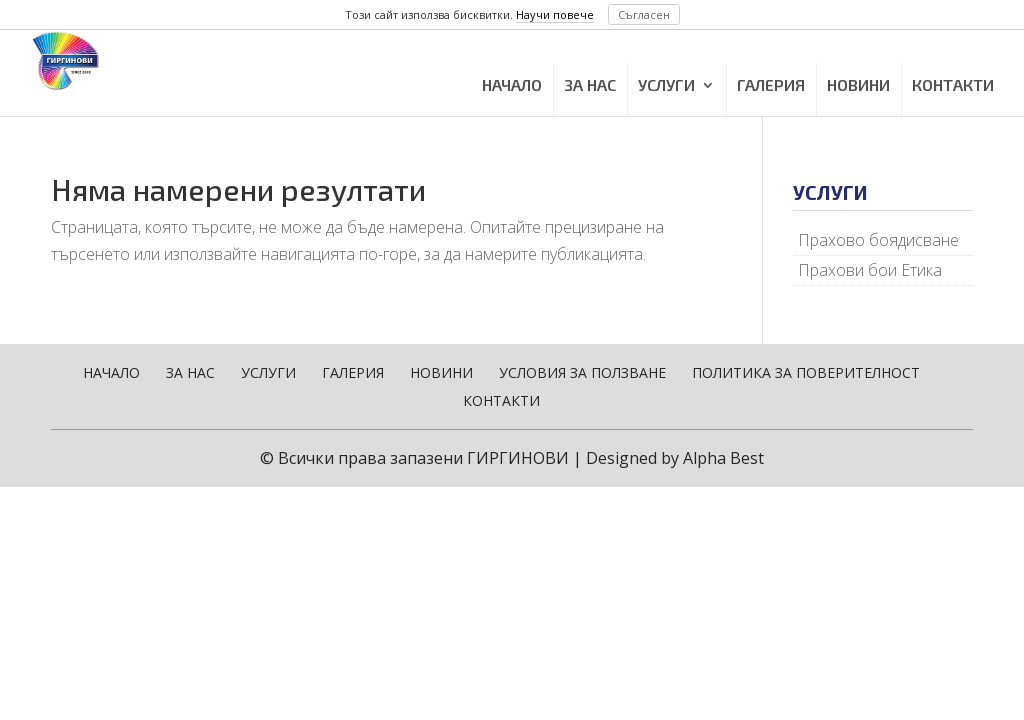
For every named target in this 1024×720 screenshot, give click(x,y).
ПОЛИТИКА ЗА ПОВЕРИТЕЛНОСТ (806, 372)
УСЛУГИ (666, 84)
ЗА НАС (590, 84)
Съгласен (644, 14)
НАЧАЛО (512, 84)
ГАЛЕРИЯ (771, 84)
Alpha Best (723, 458)
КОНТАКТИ (953, 84)
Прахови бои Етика (870, 270)
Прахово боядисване (878, 240)
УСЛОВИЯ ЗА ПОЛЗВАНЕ (582, 372)
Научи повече (555, 14)
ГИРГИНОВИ (518, 458)
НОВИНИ (858, 84)
